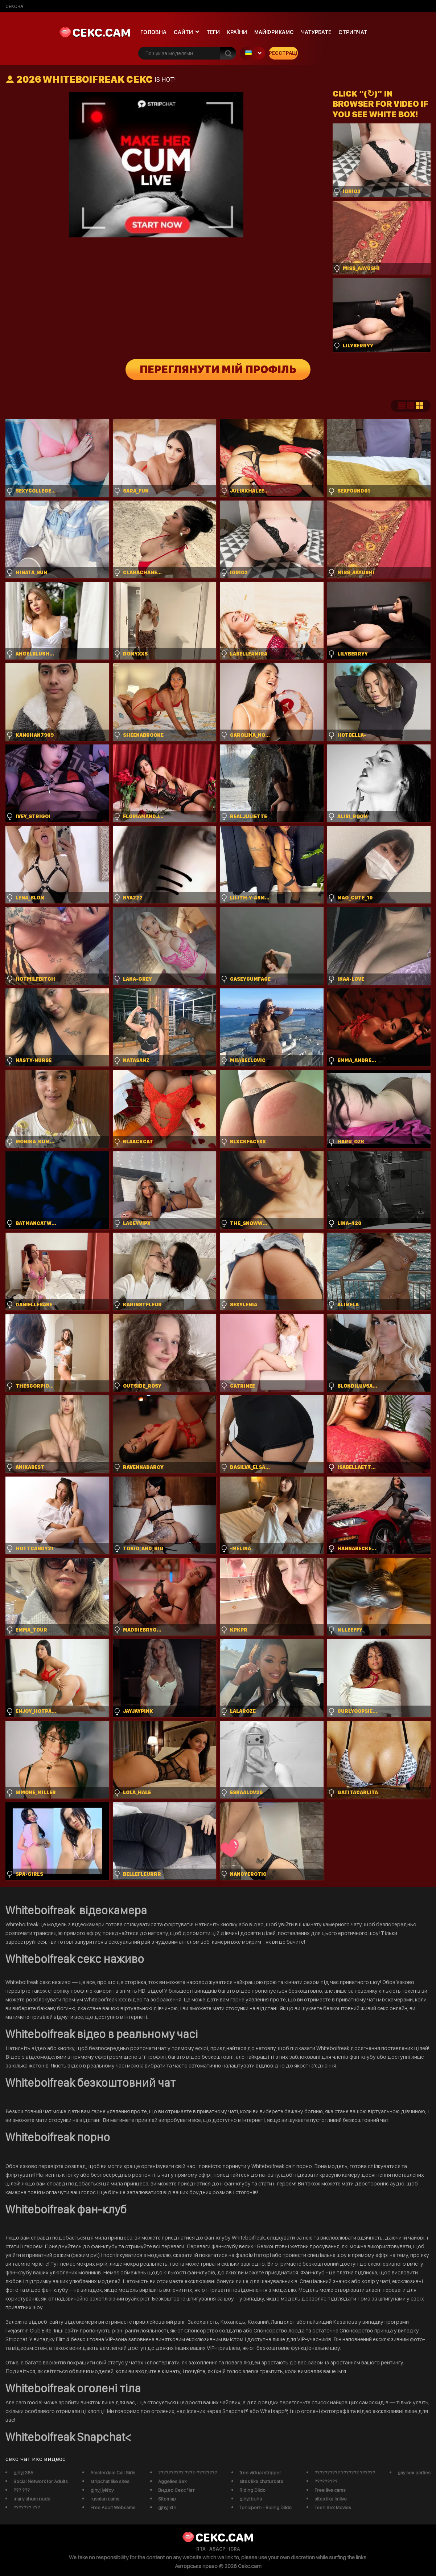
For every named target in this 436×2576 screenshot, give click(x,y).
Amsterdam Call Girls (112, 2472)
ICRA (234, 2549)
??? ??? (21, 2490)
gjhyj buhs (250, 2499)
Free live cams (330, 2490)
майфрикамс (274, 32)
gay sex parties (414, 2472)
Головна (153, 32)
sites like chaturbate (261, 2481)
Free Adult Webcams (112, 2507)
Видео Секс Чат (176, 2490)
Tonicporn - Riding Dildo (265, 2507)
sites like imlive (330, 2499)
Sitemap (167, 2499)
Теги (213, 32)
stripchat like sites (109, 2481)
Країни (237, 32)
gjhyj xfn (167, 2507)
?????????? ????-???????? (187, 2472)
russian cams (104, 2499)
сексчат (15, 6)
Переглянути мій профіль (218, 369)
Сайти (183, 32)
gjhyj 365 (23, 2472)
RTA (201, 2549)
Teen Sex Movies (332, 2507)
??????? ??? (26, 2507)
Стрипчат (352, 32)
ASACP (217, 2549)
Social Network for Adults (40, 2481)
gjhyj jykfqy (102, 2490)
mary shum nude (31, 2499)
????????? (325, 2481)
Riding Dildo (252, 2490)
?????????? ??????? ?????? (344, 2472)
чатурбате (316, 32)
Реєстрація (283, 53)
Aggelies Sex (172, 2481)
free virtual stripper (260, 2472)
